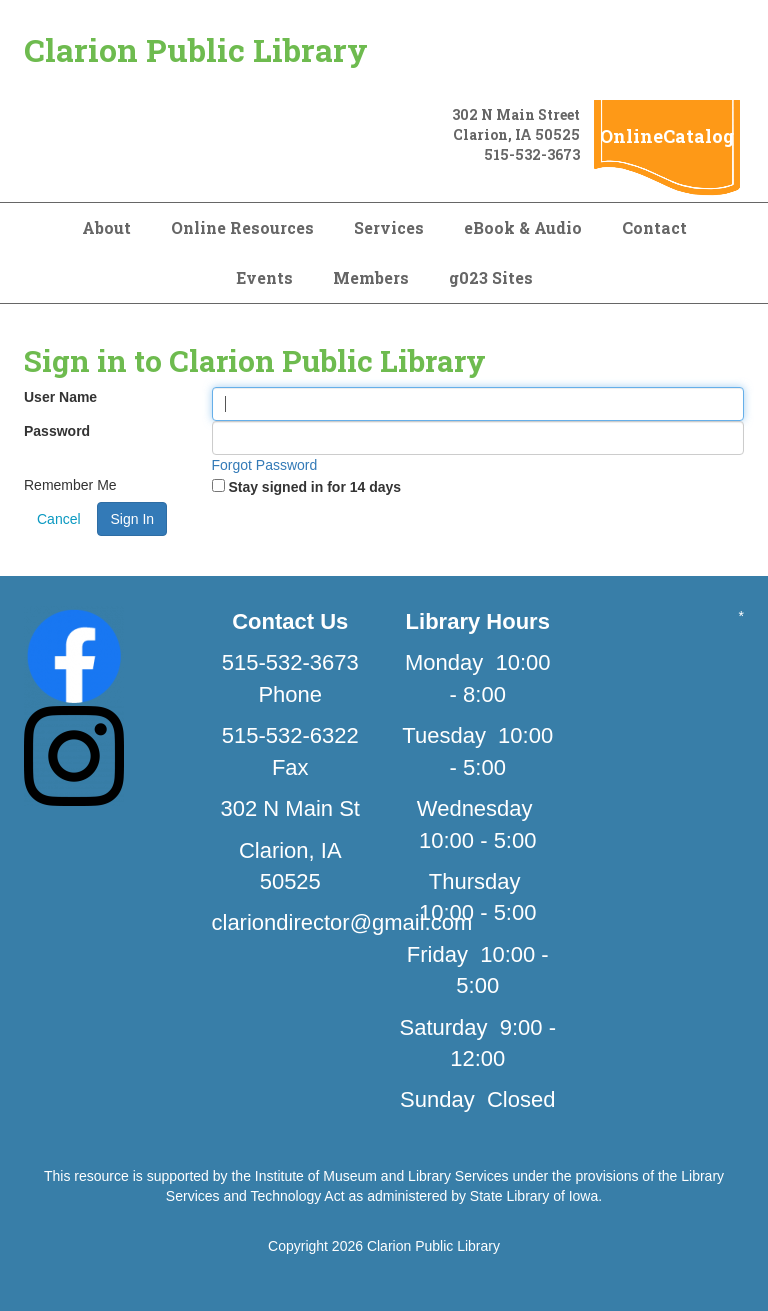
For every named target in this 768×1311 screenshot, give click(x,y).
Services (389, 227)
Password (57, 431)
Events (264, 277)
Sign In (132, 519)
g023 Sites (491, 277)
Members (371, 277)
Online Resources (242, 227)
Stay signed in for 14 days (314, 487)
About (106, 227)
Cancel (59, 519)
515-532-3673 (532, 154)
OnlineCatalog (667, 136)
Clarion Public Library (196, 49)
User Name (60, 397)
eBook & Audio (523, 227)
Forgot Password (265, 465)
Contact (654, 227)
